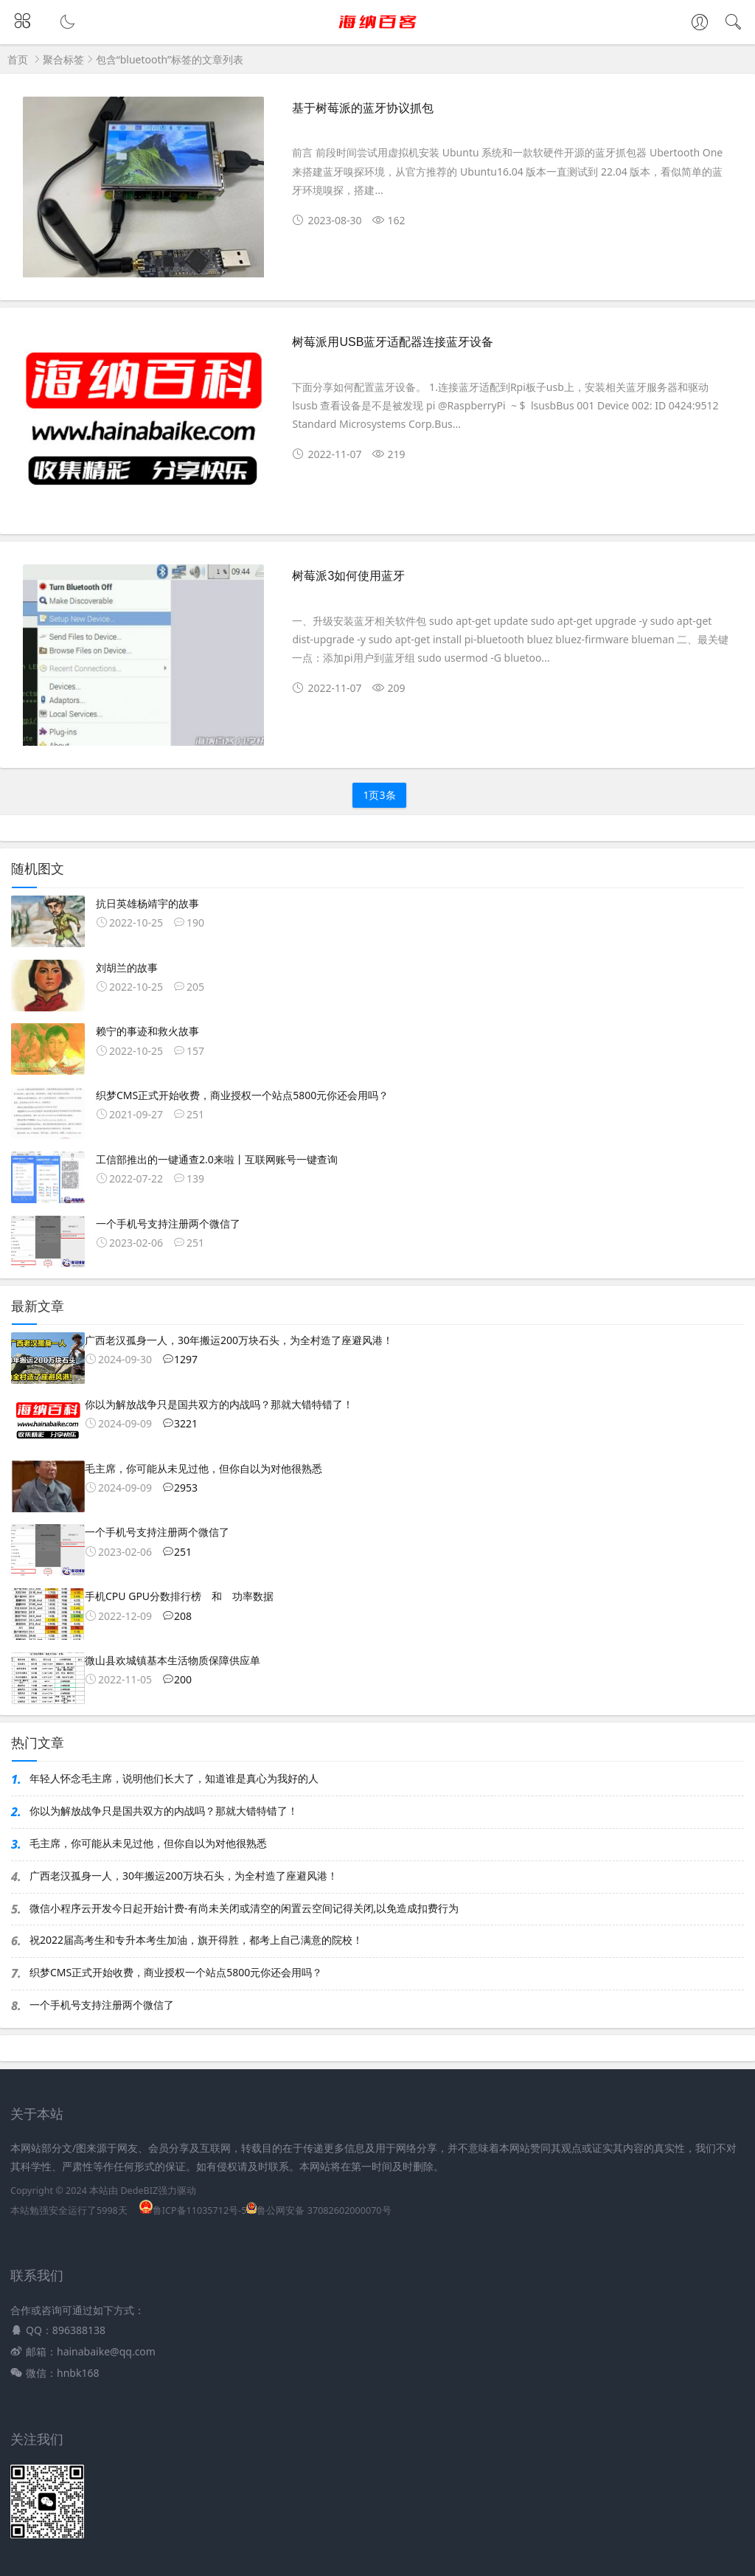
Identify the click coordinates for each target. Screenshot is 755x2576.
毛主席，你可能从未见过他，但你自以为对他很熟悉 (148, 1843)
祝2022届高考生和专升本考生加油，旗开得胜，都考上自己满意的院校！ (196, 1940)
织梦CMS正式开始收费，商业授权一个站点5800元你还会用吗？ (175, 1972)
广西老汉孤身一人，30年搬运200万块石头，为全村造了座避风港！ (183, 1876)
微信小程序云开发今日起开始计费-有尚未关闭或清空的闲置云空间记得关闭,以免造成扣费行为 (244, 1908)
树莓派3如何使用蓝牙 (348, 575)
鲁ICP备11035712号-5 (193, 2210)
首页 (17, 59)
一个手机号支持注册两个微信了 (101, 2005)
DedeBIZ (139, 2190)
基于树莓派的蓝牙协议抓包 (363, 108)
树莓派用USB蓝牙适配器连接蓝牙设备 (392, 342)
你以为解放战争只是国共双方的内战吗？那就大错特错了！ (163, 1811)
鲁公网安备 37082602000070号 (318, 2210)
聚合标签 (63, 59)
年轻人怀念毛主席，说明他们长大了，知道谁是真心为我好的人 (174, 1778)
